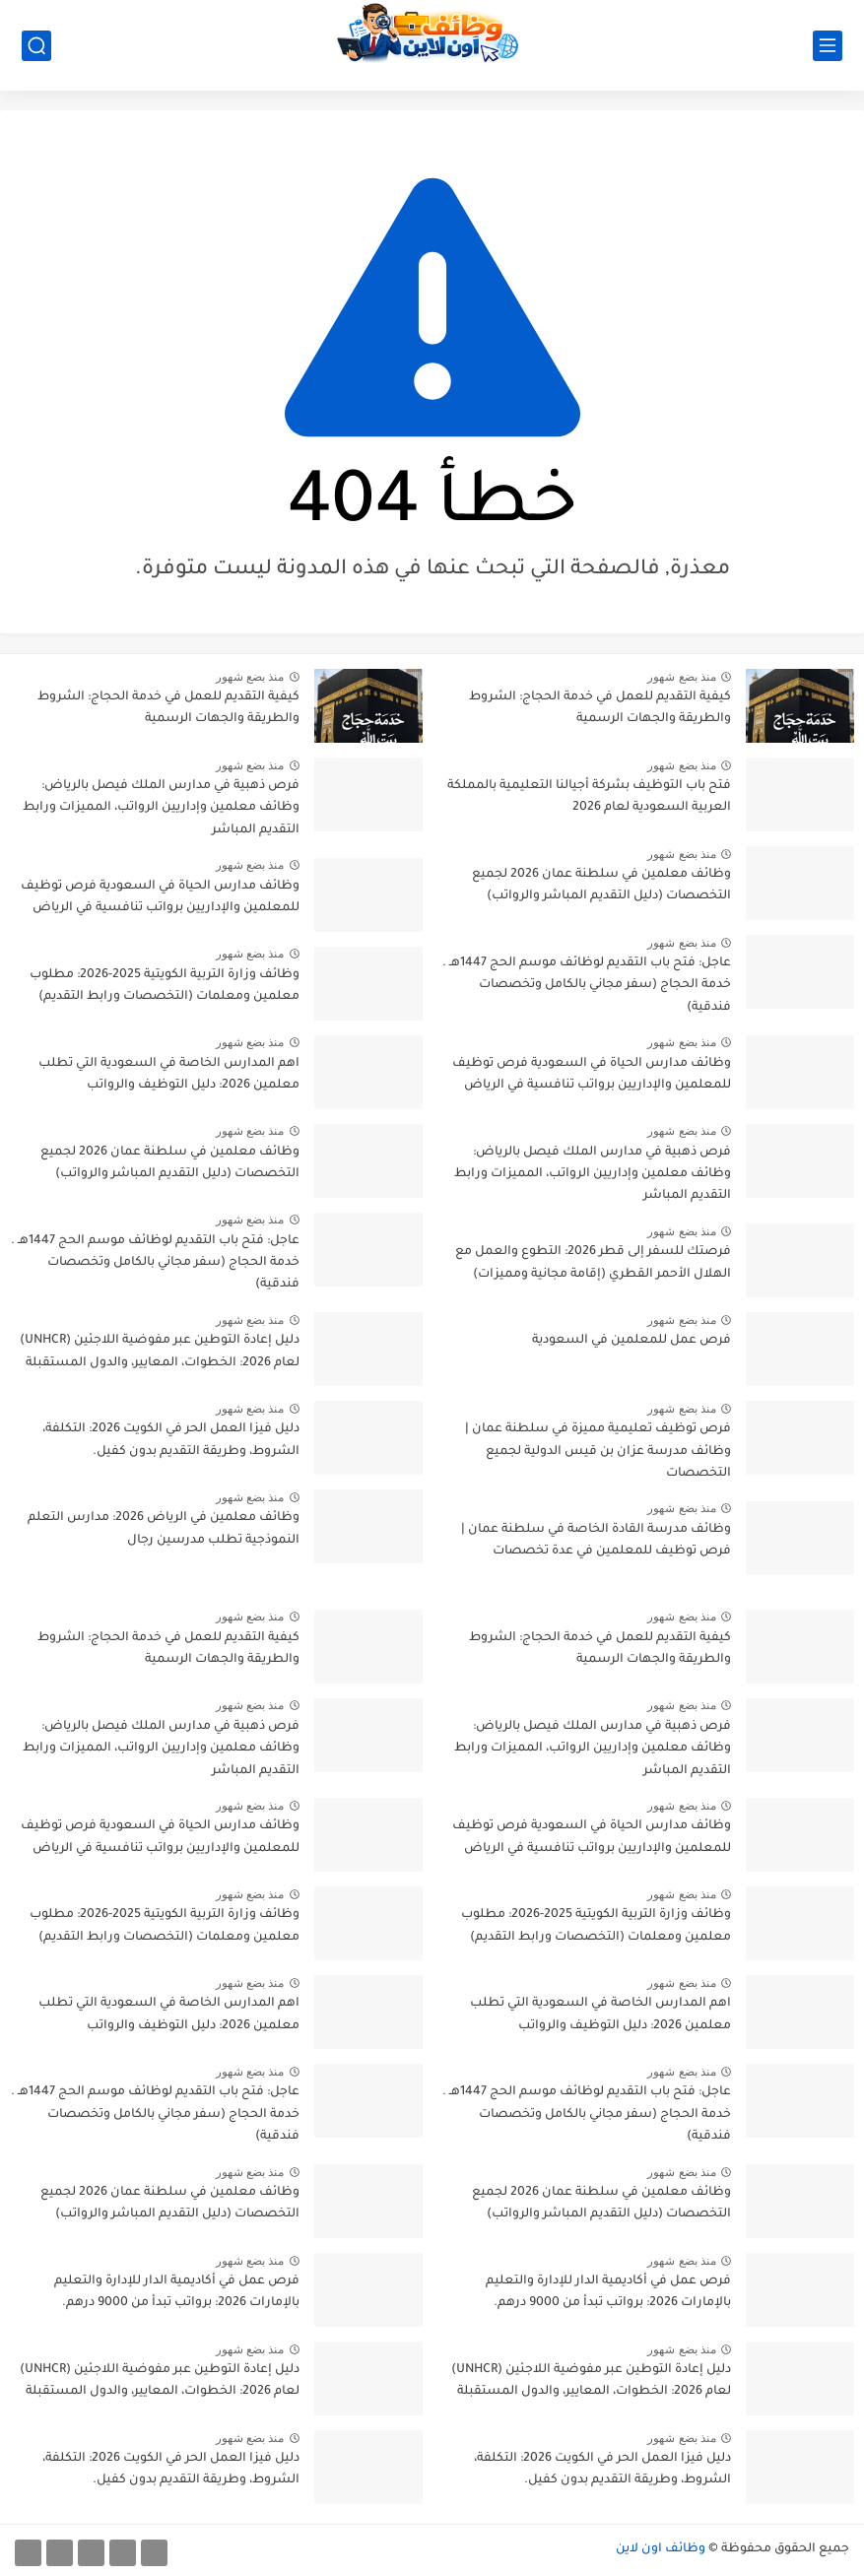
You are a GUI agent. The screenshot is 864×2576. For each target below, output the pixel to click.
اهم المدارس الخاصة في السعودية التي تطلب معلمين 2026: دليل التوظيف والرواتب (168, 1074)
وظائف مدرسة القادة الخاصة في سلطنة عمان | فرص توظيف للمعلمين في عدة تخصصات (596, 1540)
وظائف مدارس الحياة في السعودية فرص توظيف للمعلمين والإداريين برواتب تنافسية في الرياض (591, 1074)
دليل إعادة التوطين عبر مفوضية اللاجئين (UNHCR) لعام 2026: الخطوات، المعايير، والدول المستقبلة (159, 1351)
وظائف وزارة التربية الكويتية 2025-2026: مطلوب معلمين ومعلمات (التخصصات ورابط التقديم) (164, 986)
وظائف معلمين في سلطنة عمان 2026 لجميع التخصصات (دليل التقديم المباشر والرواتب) (601, 885)
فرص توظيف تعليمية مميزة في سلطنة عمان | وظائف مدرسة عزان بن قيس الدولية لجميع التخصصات (598, 1451)
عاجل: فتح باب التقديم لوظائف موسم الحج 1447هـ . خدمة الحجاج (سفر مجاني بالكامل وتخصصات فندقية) (586, 986)
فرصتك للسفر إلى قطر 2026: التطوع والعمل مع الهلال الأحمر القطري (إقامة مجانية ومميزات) (593, 1263)
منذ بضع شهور (681, 677)
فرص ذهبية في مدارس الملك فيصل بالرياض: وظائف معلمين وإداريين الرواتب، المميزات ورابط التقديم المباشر (592, 1175)
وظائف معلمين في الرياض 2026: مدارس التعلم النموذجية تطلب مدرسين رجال (163, 1529)
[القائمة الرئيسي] (827, 46)
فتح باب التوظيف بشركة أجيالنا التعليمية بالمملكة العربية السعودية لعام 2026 (589, 797)
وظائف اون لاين (660, 2549)
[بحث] (36, 46)
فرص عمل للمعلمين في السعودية (631, 1341)
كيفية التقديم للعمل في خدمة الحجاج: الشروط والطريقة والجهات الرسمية (600, 708)
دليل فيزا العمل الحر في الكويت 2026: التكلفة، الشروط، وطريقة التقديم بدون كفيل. (170, 1440)
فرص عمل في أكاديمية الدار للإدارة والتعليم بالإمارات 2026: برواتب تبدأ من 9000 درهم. (608, 2292)
